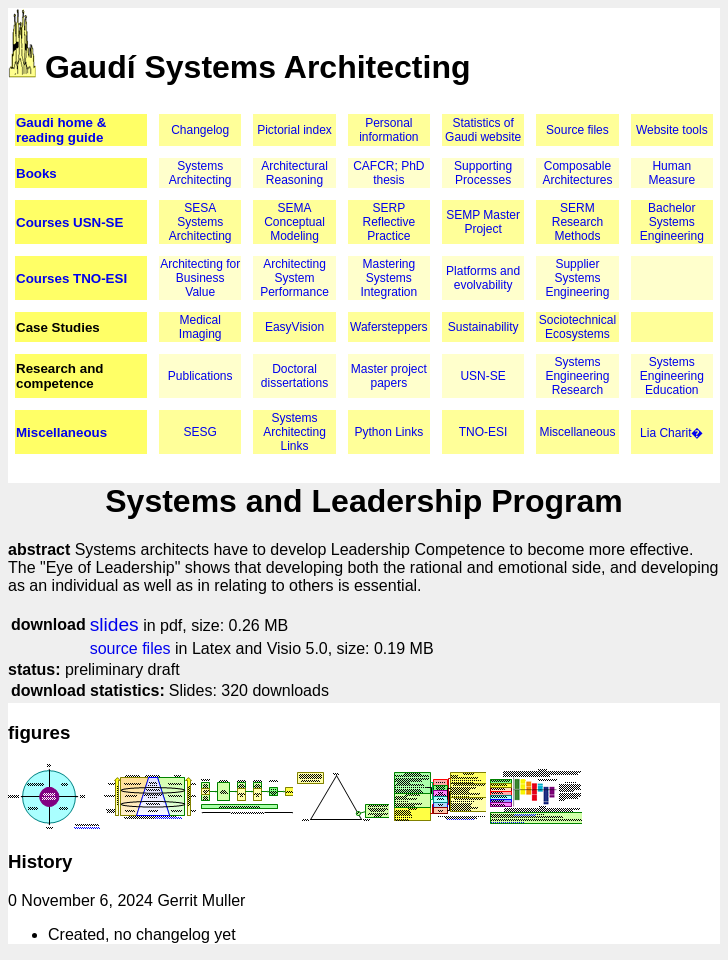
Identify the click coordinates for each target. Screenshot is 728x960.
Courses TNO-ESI (71, 278)
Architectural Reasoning (294, 173)
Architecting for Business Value (200, 278)
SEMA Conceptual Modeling (294, 222)
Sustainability (483, 327)
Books (36, 173)
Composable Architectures (577, 173)
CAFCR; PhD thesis (388, 173)
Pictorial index (294, 130)
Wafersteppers (389, 327)
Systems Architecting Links (294, 432)
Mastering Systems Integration (388, 278)
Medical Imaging (200, 327)
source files (130, 648)
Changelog (200, 130)
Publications (200, 376)
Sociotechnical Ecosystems (577, 327)
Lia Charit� (671, 433)
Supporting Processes (483, 173)
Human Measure (671, 173)
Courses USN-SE (69, 222)
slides (114, 624)
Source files (577, 130)
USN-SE (482, 376)
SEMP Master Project (483, 222)
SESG (200, 432)
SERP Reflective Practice (388, 222)
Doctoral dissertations (294, 376)
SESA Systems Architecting (200, 222)
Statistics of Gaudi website (483, 130)
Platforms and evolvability (483, 278)
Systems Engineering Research (577, 376)
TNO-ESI (483, 432)
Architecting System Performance (294, 278)
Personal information (388, 130)
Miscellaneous (61, 432)
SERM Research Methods (577, 222)
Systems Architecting (200, 173)
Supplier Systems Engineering (577, 278)
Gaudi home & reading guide (61, 130)
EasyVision (294, 327)
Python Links (388, 432)
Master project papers (389, 376)
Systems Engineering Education (672, 376)
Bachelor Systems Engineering (672, 222)
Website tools (672, 130)
